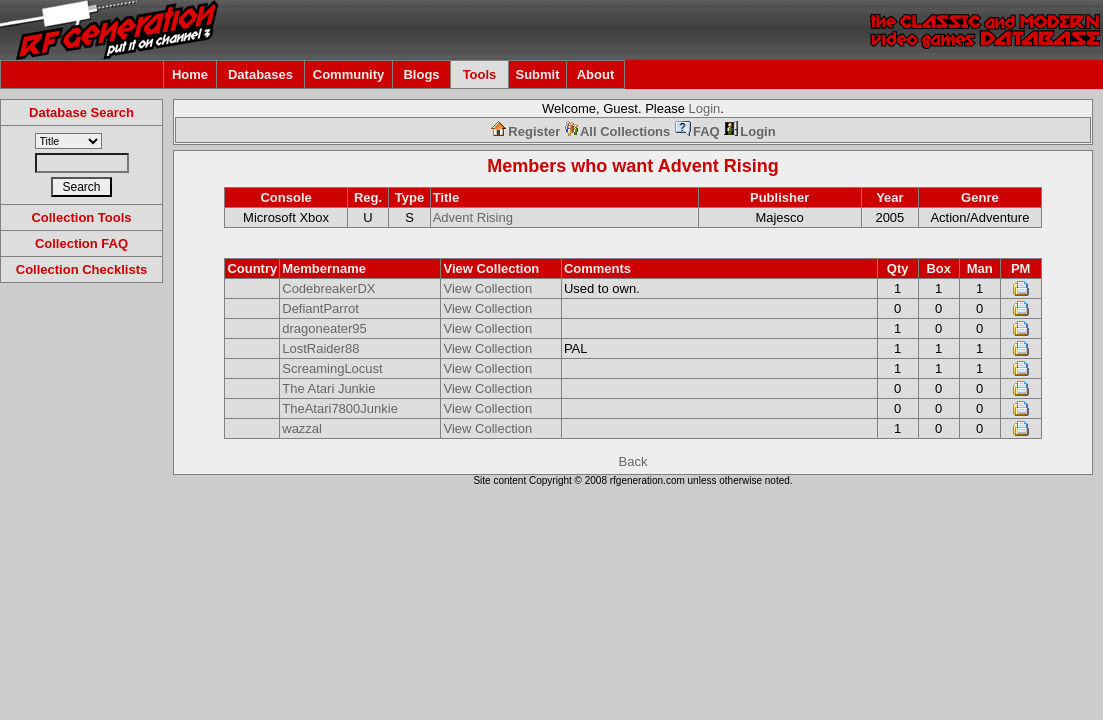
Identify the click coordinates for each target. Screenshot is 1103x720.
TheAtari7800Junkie (340, 408)
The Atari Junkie (328, 388)
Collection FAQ (81, 243)
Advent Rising (718, 166)
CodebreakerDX (328, 288)
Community (349, 74)
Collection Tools (81, 217)
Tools (480, 74)
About (596, 74)
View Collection (487, 288)
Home (190, 74)
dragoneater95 (324, 328)
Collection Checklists (81, 269)
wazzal (302, 428)
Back (633, 461)
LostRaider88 (320, 348)
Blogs (421, 74)
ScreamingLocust (332, 368)
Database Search (81, 112)
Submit (537, 74)
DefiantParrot (320, 308)
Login (705, 108)
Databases (260, 74)
